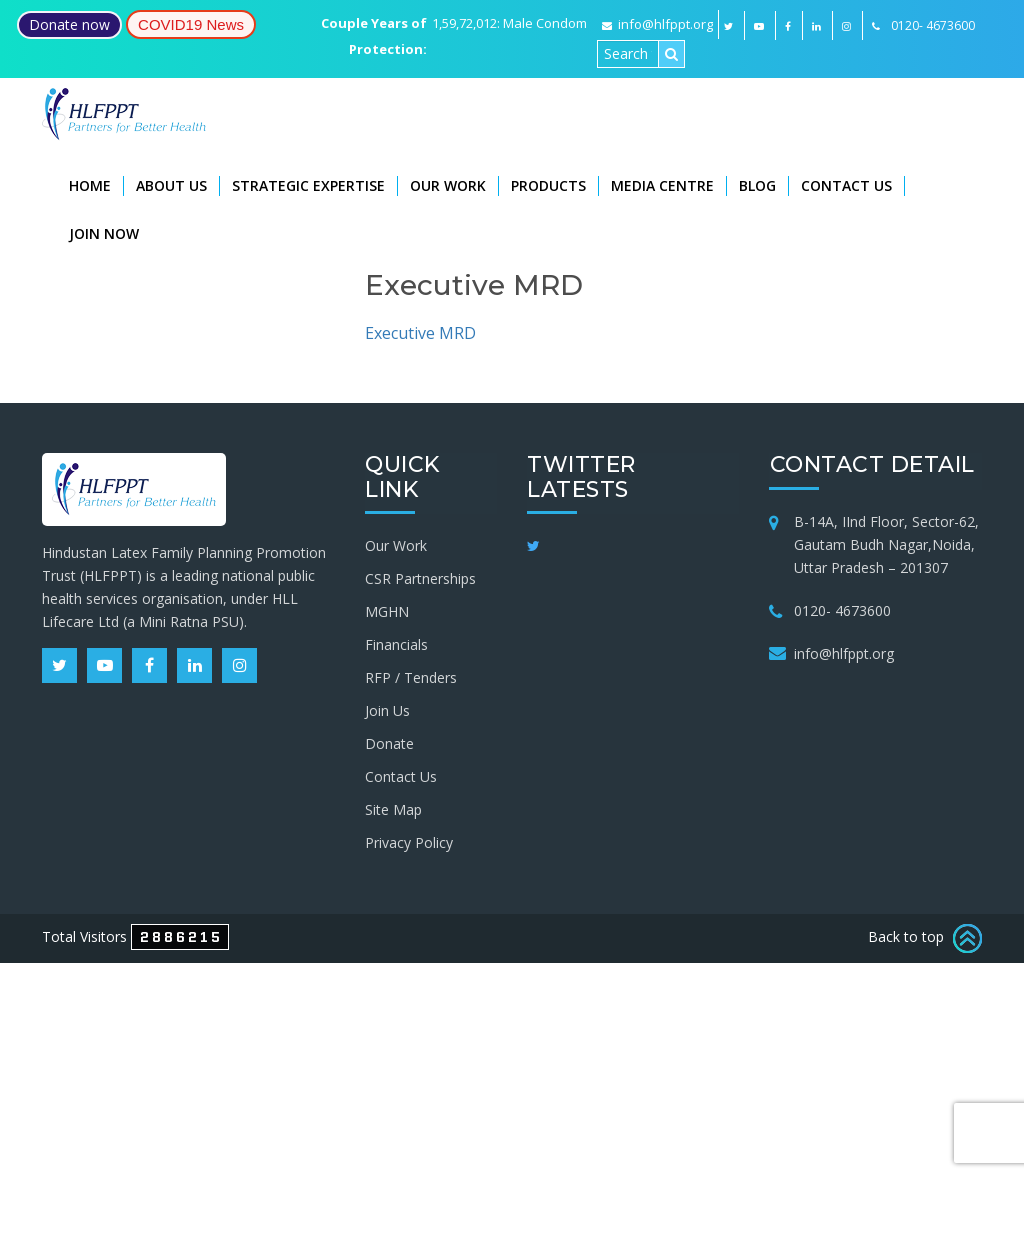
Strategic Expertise (308, 185)
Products (548, 185)
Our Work (448, 185)
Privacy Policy (409, 841)
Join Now (104, 233)
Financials (396, 643)
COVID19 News (191, 24)
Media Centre (662, 185)
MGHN (387, 610)
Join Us (387, 709)
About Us (171, 185)
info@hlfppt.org (657, 24)
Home (90, 185)
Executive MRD (420, 333)
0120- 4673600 (842, 609)
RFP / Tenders (411, 676)
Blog (757, 185)
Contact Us (846, 185)
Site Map (393, 808)
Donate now (69, 24)
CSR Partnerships (420, 577)
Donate (389, 742)
